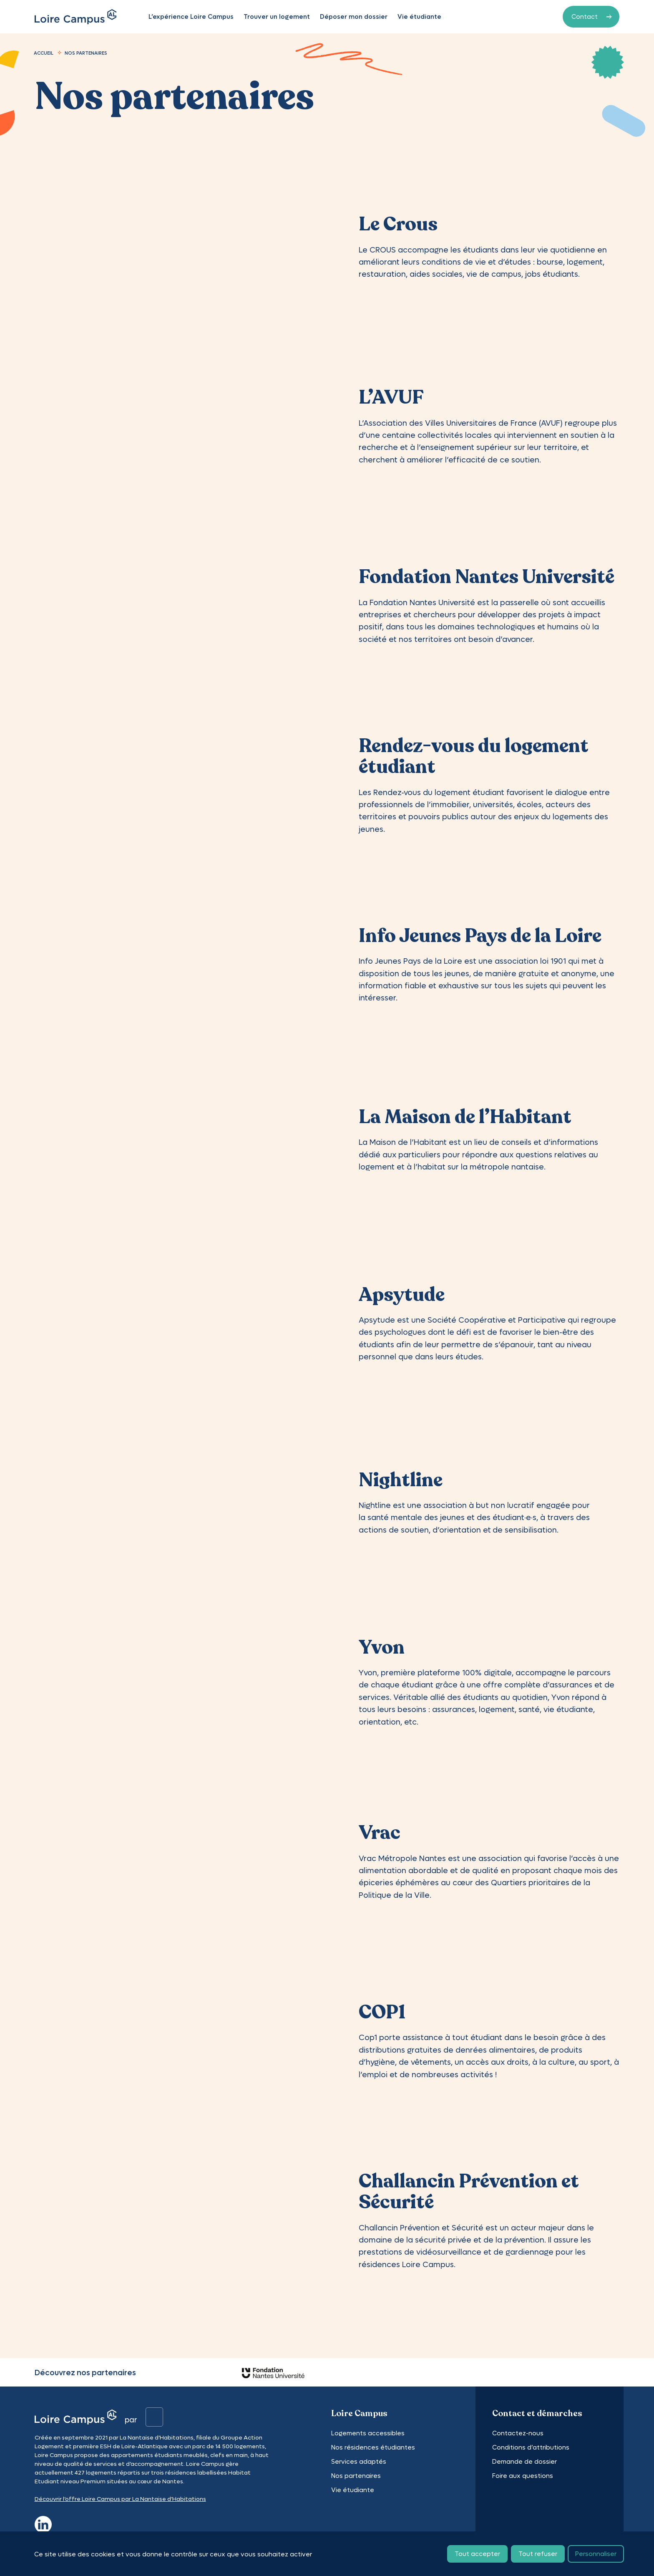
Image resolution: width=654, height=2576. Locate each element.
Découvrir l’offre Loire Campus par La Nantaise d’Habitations (120, 2498)
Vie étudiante (421, 16)
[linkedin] (43, 2523)
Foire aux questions (522, 2475)
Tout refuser (537, 2554)
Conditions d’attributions (530, 2447)
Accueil (43, 53)
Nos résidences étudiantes (373, 2447)
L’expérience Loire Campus (193, 16)
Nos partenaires (356, 2475)
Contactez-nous (517, 2433)
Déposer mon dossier (356, 16)
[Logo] (76, 16)
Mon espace (511, 16)
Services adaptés (358, 2461)
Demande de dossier (524, 2461)
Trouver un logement (279, 16)
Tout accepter (477, 2554)
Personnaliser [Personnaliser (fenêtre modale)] (595, 2554)
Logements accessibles (368, 2433)
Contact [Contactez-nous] (584, 16)
